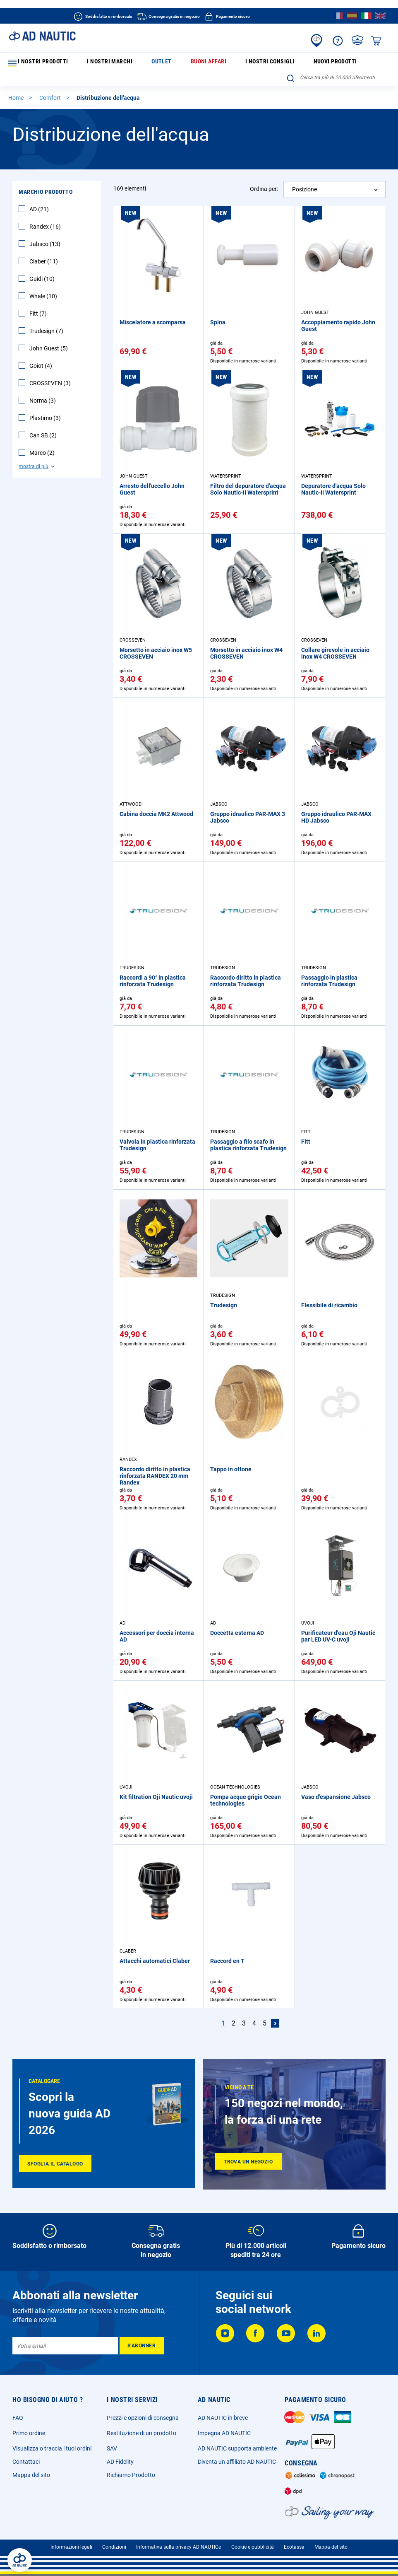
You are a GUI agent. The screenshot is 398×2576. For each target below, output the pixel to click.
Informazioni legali (71, 2542)
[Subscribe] (142, 2340)
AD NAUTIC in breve (223, 2412)
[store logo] (42, 36)
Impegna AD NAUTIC (224, 2428)
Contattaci (26, 2456)
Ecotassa (294, 2542)
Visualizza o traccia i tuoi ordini (51, 2443)
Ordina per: (264, 175)
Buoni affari (159, 63)
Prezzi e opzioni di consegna (143, 2412)
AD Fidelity (120, 2456)
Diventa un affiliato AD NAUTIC (237, 2456)
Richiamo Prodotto (131, 2470)
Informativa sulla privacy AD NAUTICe (178, 2542)
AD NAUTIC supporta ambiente (237, 2443)
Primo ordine (28, 2428)
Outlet (128, 63)
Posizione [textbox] (304, 176)
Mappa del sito (31, 2470)
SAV (112, 2443)
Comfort (50, 84)
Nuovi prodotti (251, 63)
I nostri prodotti (36, 63)
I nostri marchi (92, 63)
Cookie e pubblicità (252, 2542)
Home (16, 84)
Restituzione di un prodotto (141, 2428)
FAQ (17, 2412)
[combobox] (337, 61)
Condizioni (114, 2542)
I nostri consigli (204, 63)
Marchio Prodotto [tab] (45, 178)
